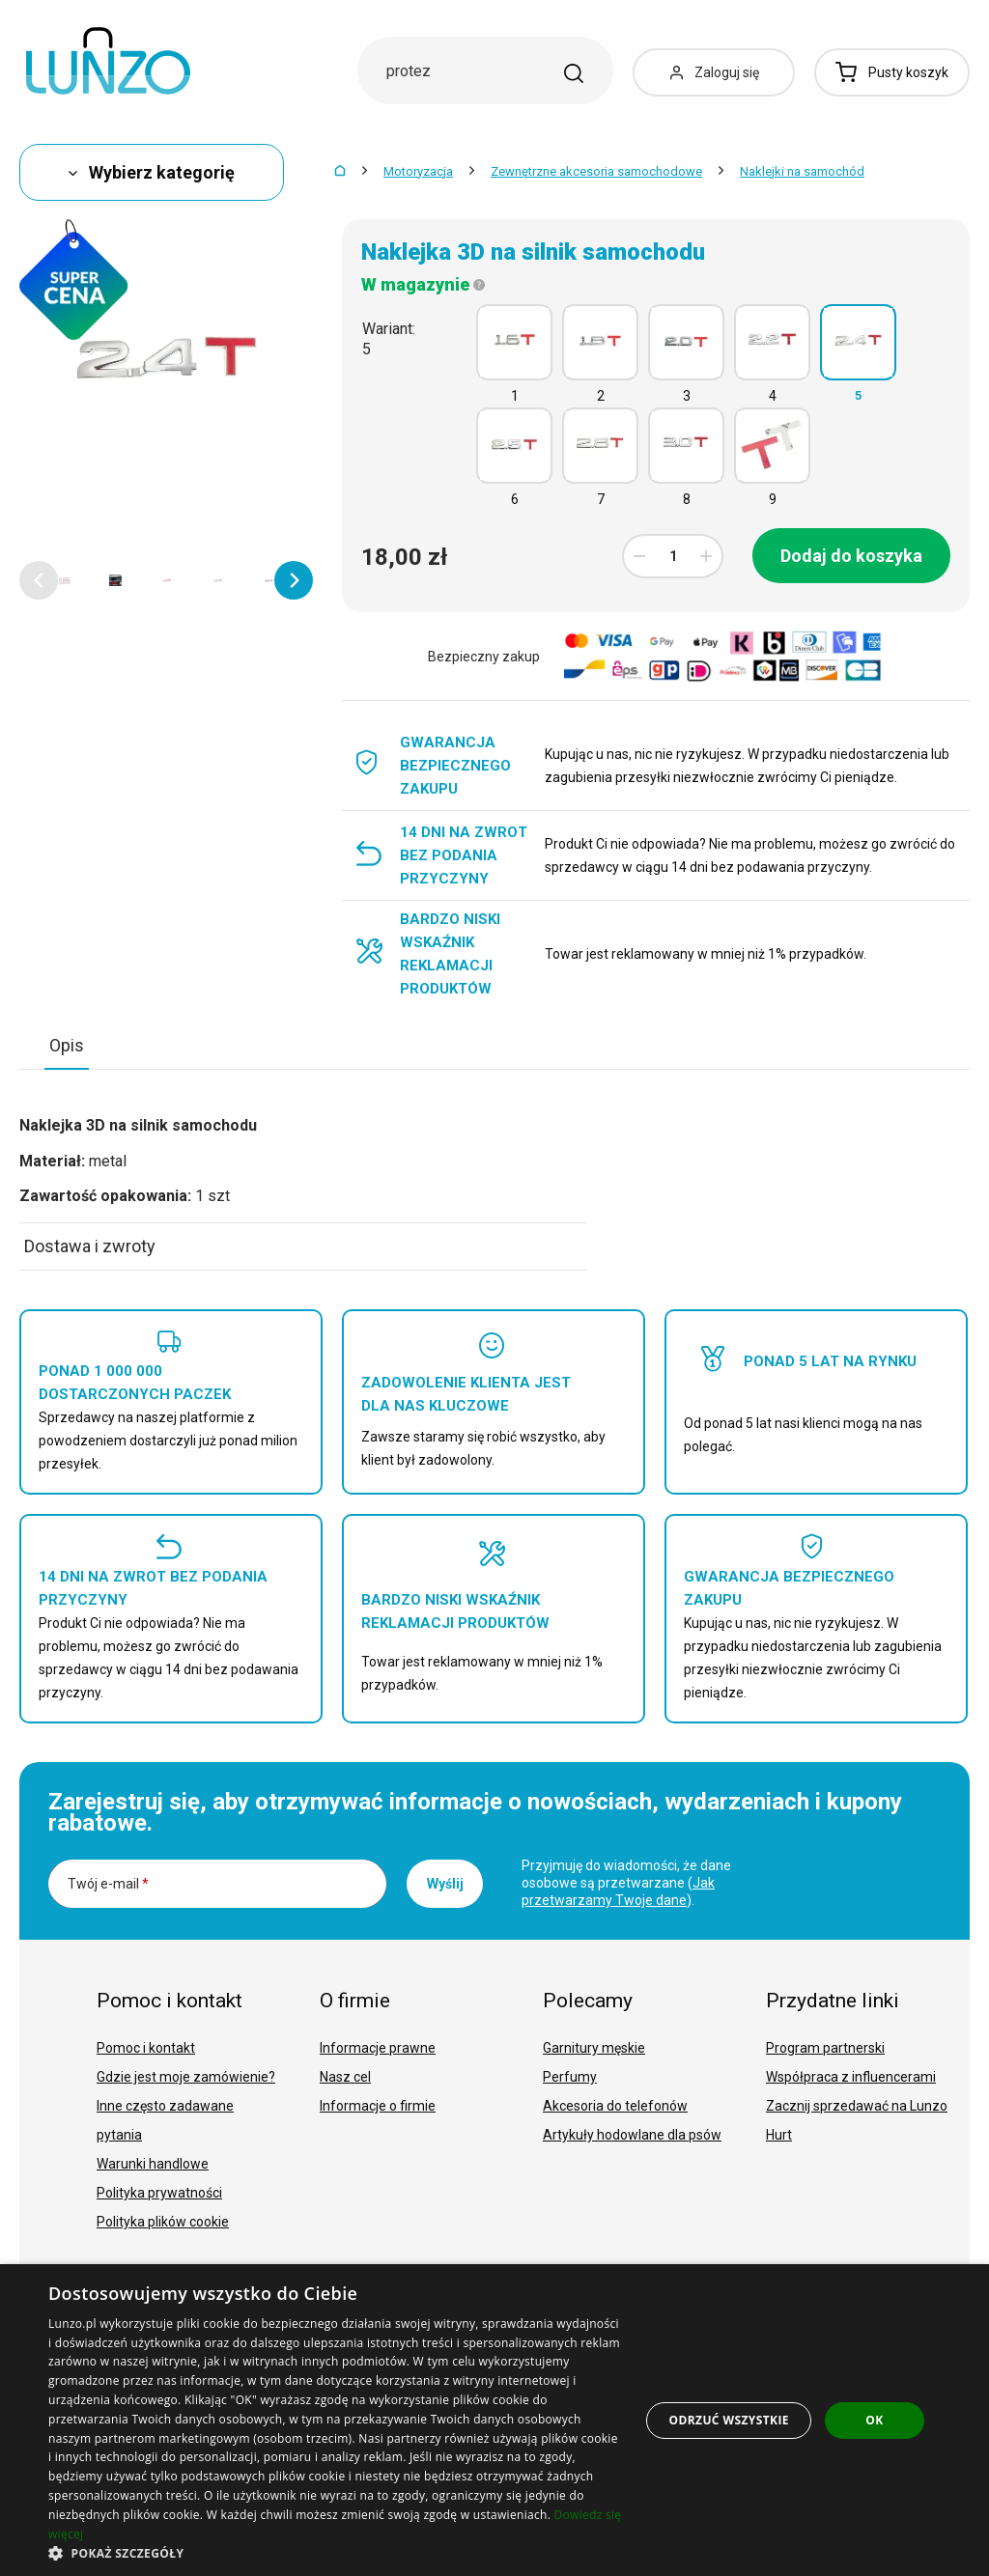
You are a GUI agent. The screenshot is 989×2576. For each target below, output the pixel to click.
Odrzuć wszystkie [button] (728, 2420)
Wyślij (445, 1883)
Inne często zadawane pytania (165, 2120)
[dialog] (494, 2420)
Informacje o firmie (378, 2106)
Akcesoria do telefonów (615, 2106)
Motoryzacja (418, 171)
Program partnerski (825, 2048)
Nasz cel (345, 2077)
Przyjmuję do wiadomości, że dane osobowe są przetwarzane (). (626, 1883)
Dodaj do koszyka (851, 556)
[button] (38, 580)
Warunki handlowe (153, 2163)
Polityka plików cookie (163, 2221)
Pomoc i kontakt (146, 2048)
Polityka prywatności (159, 2192)
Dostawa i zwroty (89, 1246)
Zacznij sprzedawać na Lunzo (856, 2106)
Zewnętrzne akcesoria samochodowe (596, 171)
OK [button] (874, 2420)
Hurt (779, 2134)
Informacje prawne (378, 2048)
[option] (64, 580)
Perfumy (570, 2077)
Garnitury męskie (594, 2048)
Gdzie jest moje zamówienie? (186, 2077)
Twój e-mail (108, 1883)
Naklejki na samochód (802, 171)
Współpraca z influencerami (851, 2077)
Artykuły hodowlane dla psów (632, 2134)
